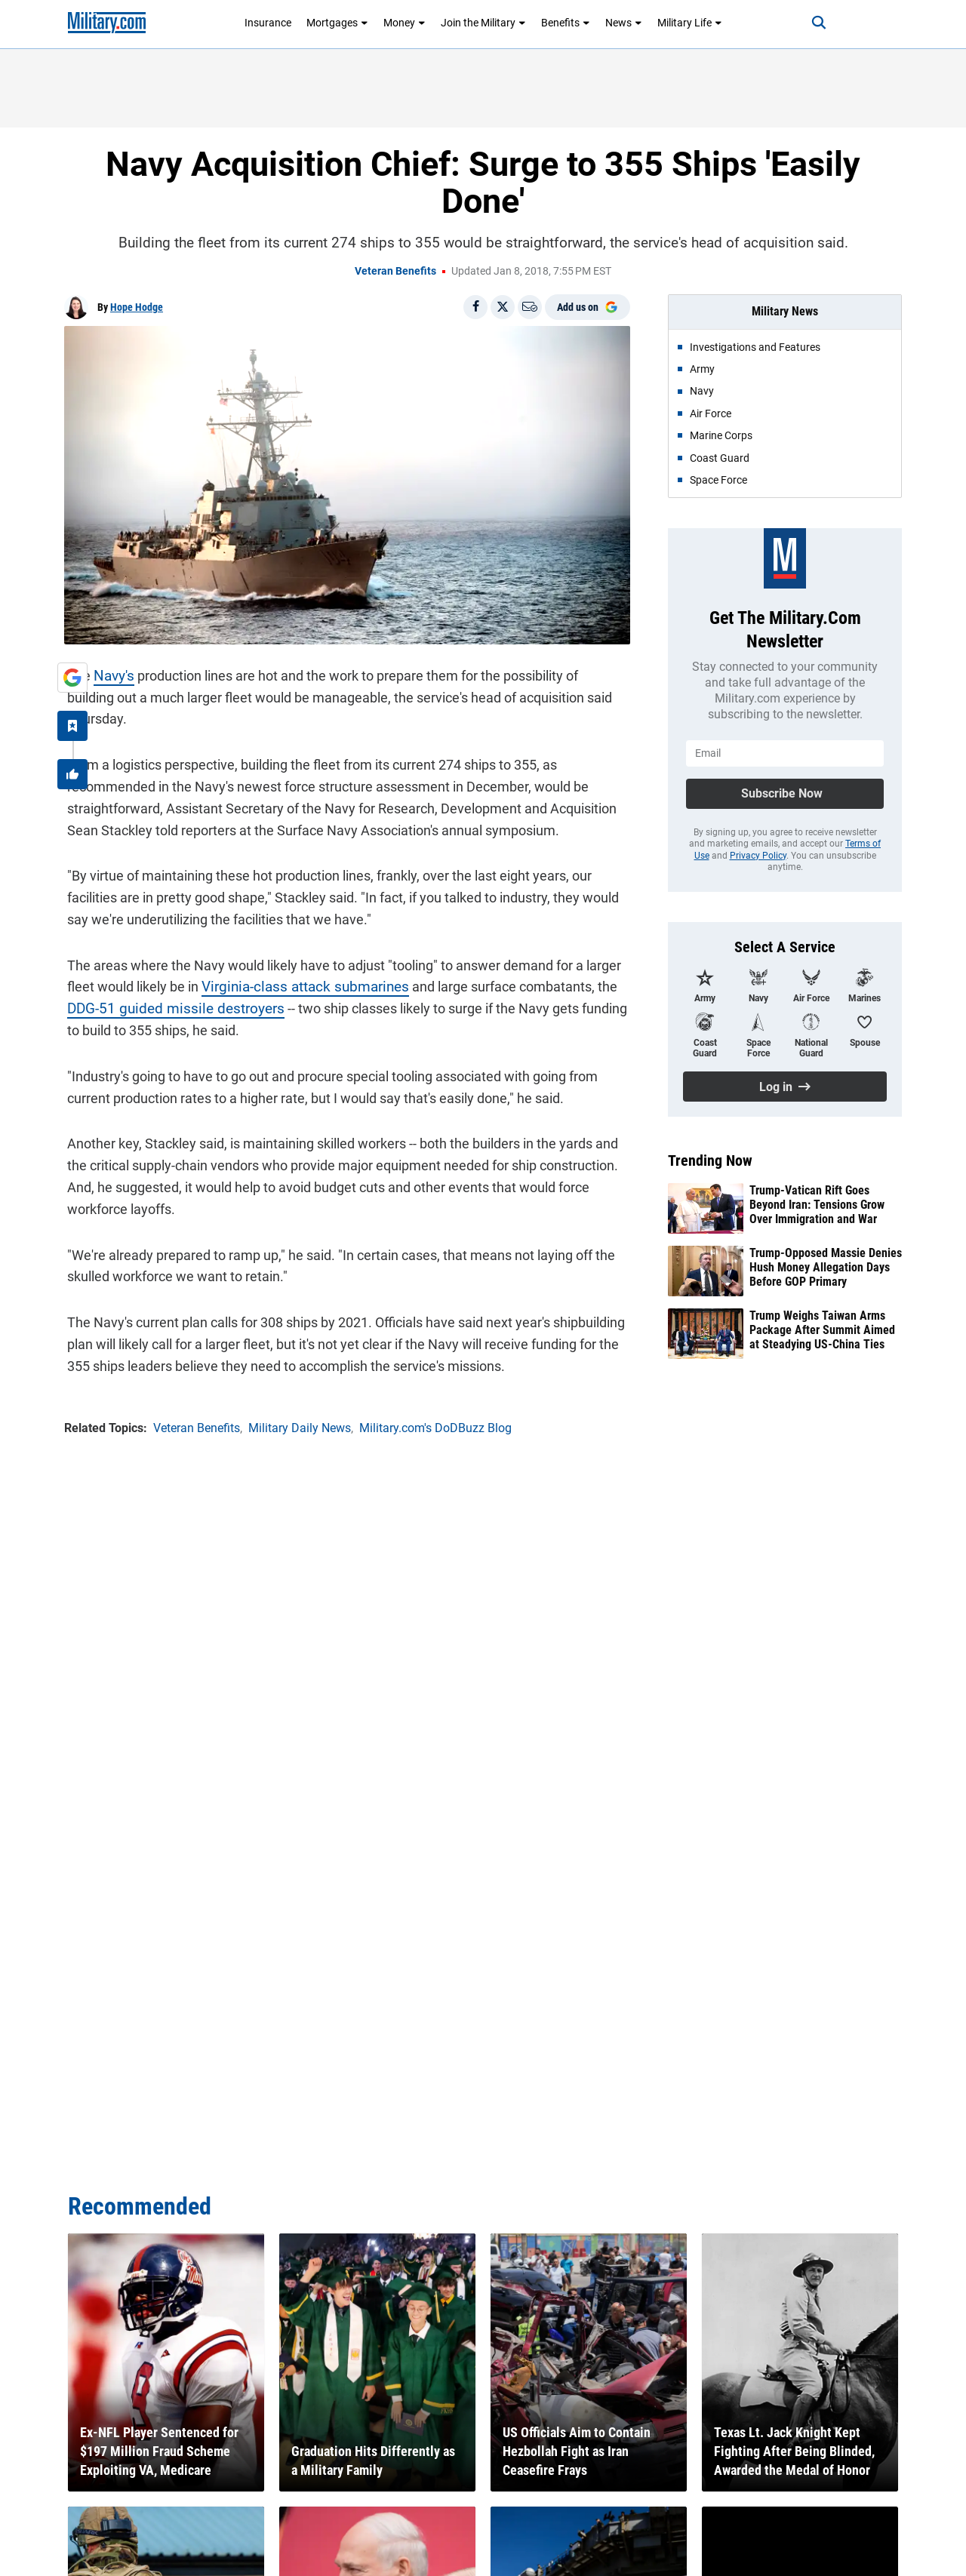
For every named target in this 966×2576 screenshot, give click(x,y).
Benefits (565, 22)
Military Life (689, 22)
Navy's (110, 673)
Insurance (268, 22)
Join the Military (483, 22)
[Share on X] (503, 307)
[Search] (810, 23)
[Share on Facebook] (475, 307)
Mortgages (337, 22)
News (623, 22)
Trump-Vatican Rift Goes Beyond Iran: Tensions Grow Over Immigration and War (816, 1204)
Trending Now (710, 1160)
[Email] (530, 307)
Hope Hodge (136, 307)
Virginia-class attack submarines (295, 962)
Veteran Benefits (395, 271)
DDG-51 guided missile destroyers (165, 984)
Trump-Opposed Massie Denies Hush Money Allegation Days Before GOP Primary (825, 1267)
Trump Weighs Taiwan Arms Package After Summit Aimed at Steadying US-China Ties (822, 1329)
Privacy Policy (758, 855)
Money (404, 22)
